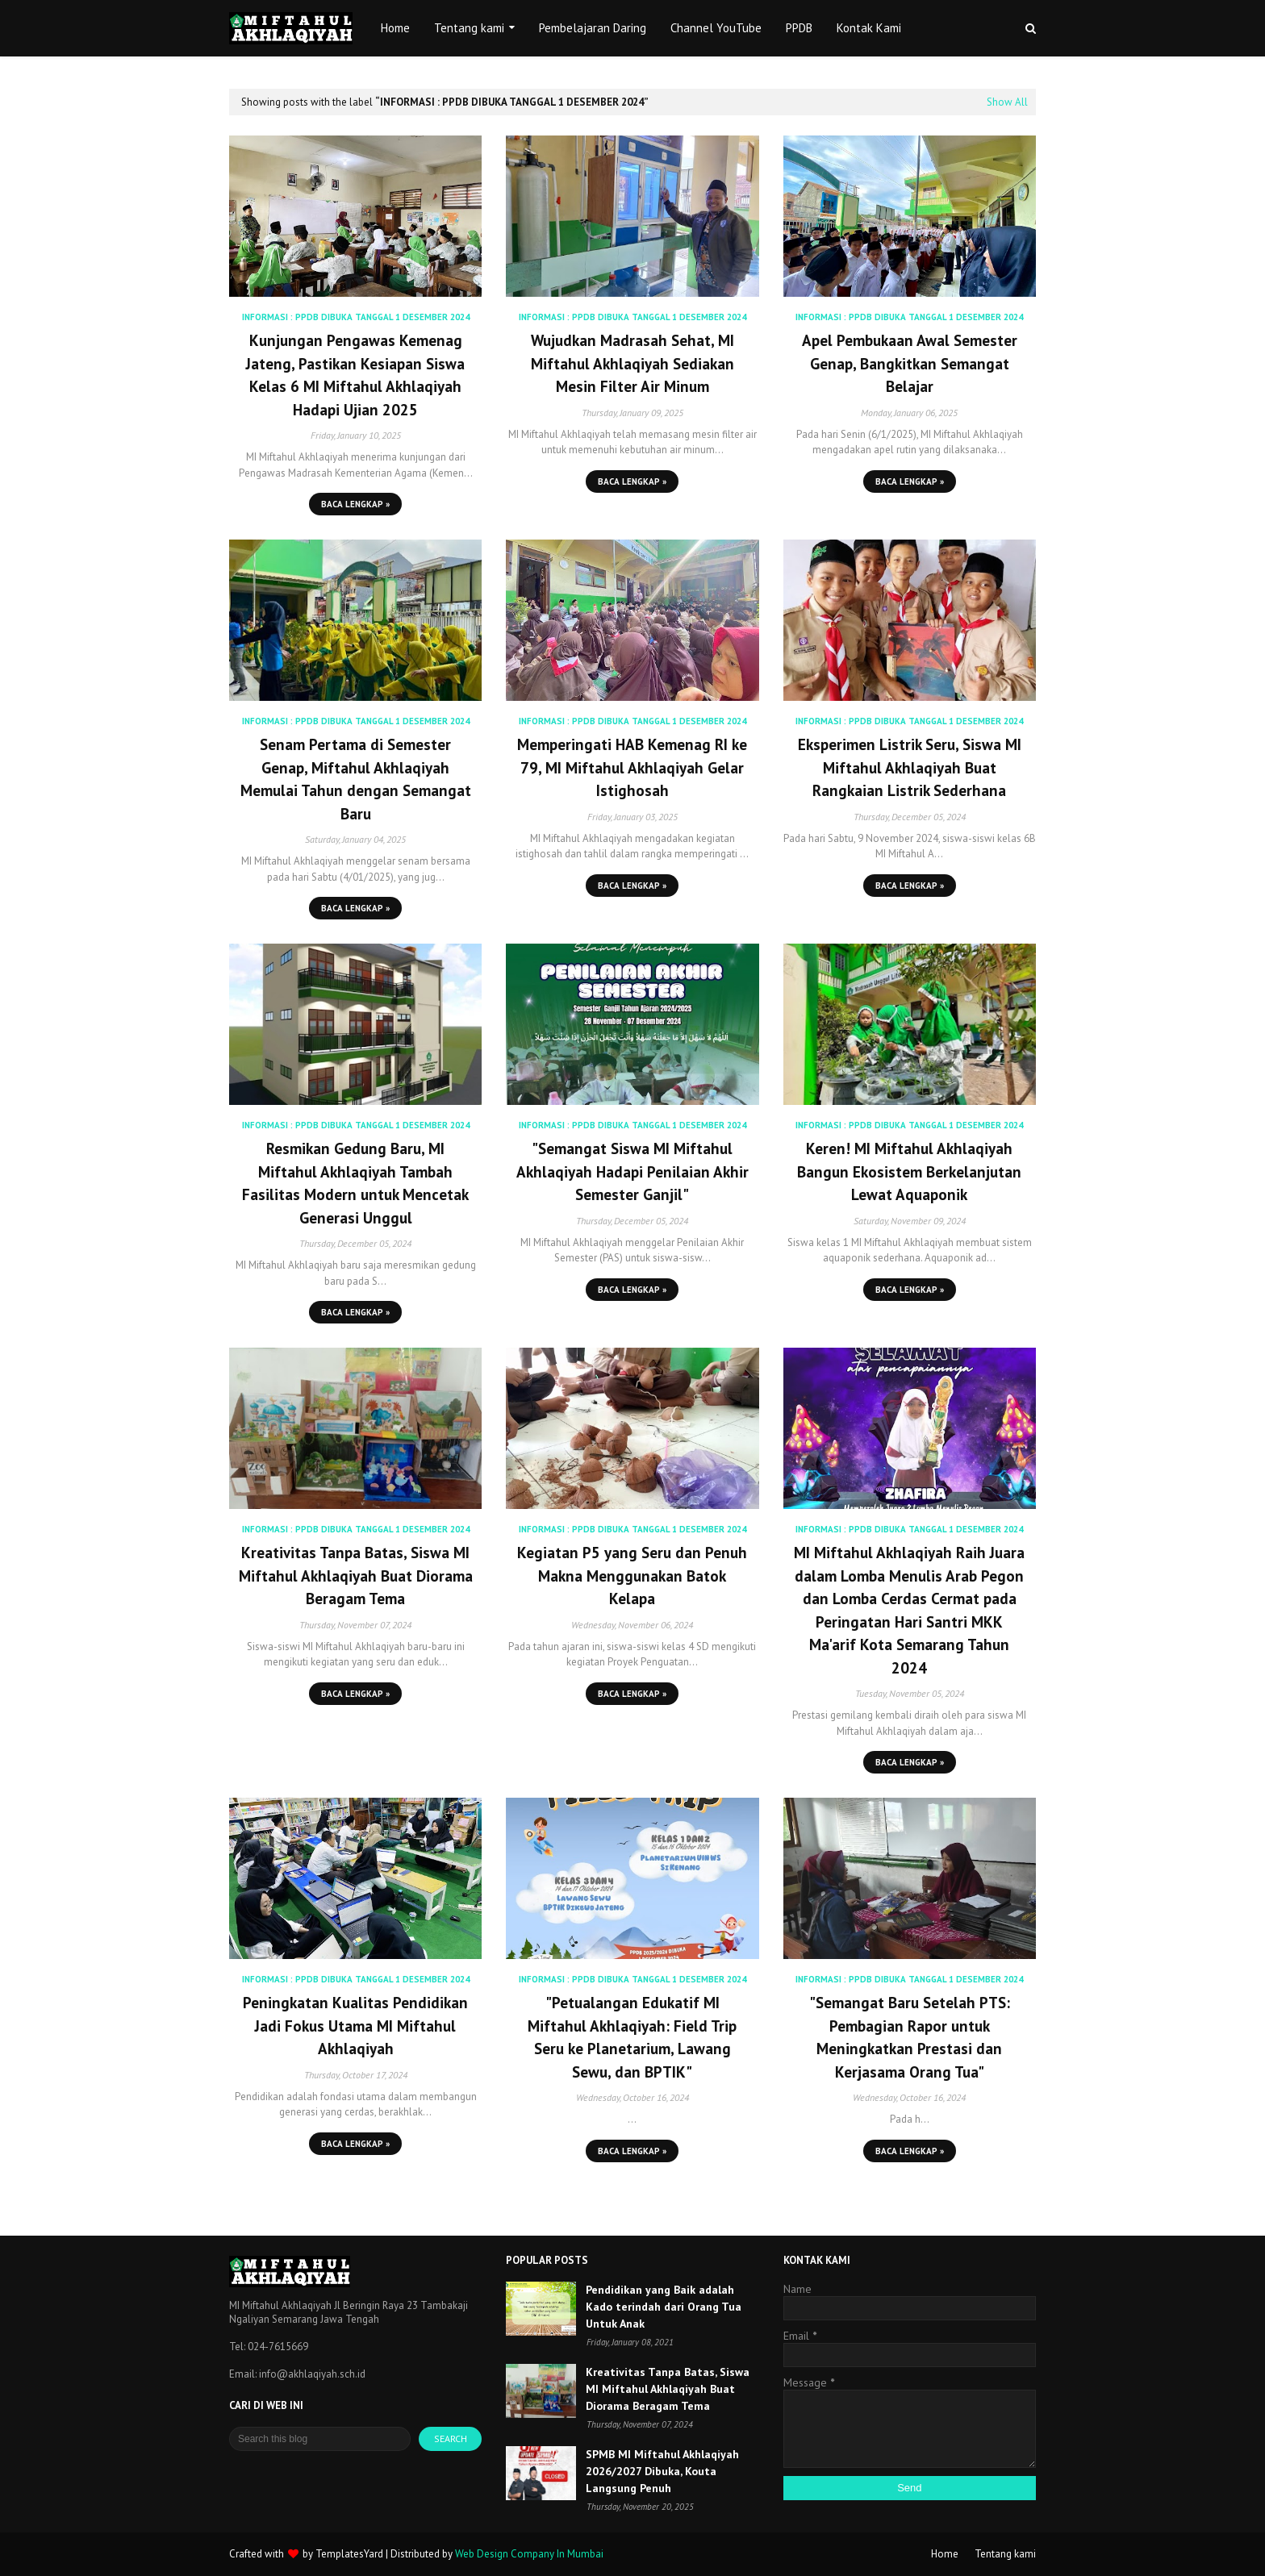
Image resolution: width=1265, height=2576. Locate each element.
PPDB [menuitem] (799, 27)
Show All (1007, 102)
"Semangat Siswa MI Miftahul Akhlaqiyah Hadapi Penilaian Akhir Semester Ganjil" (632, 1171)
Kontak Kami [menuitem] (869, 27)
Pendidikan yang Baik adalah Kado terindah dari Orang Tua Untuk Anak (663, 2306)
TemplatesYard (349, 2554)
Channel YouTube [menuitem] (716, 27)
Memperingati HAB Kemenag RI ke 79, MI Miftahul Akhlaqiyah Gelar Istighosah (632, 767)
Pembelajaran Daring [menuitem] (592, 27)
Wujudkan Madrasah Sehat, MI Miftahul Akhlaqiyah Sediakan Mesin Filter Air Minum (632, 363)
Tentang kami (1005, 2554)
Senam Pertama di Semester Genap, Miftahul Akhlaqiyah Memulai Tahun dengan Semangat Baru (355, 779)
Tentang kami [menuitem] (469, 27)
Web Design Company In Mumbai (529, 2554)
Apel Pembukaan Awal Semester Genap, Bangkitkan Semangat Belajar (909, 363)
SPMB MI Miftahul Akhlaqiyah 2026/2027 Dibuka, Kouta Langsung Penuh (662, 2471)
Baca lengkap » (355, 504)
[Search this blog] (320, 2439)
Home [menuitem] (395, 27)
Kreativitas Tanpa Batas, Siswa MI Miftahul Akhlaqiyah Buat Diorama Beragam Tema (356, 1575)
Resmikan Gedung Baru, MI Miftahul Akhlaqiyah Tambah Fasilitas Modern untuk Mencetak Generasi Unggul (355, 1183)
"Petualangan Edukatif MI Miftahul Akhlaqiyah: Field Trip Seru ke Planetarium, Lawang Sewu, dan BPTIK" (632, 2037)
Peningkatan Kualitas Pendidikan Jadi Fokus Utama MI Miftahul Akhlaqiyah (355, 2025)
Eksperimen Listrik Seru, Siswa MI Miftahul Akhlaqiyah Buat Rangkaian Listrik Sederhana (909, 767)
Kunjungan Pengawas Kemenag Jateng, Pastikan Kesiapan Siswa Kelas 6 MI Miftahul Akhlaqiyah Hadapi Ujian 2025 (355, 375)
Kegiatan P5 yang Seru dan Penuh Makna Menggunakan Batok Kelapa (632, 1575)
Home (944, 2554)
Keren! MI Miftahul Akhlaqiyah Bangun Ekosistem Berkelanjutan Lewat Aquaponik (909, 1171)
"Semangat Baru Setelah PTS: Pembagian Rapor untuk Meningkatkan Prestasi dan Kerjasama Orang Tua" (909, 2037)
